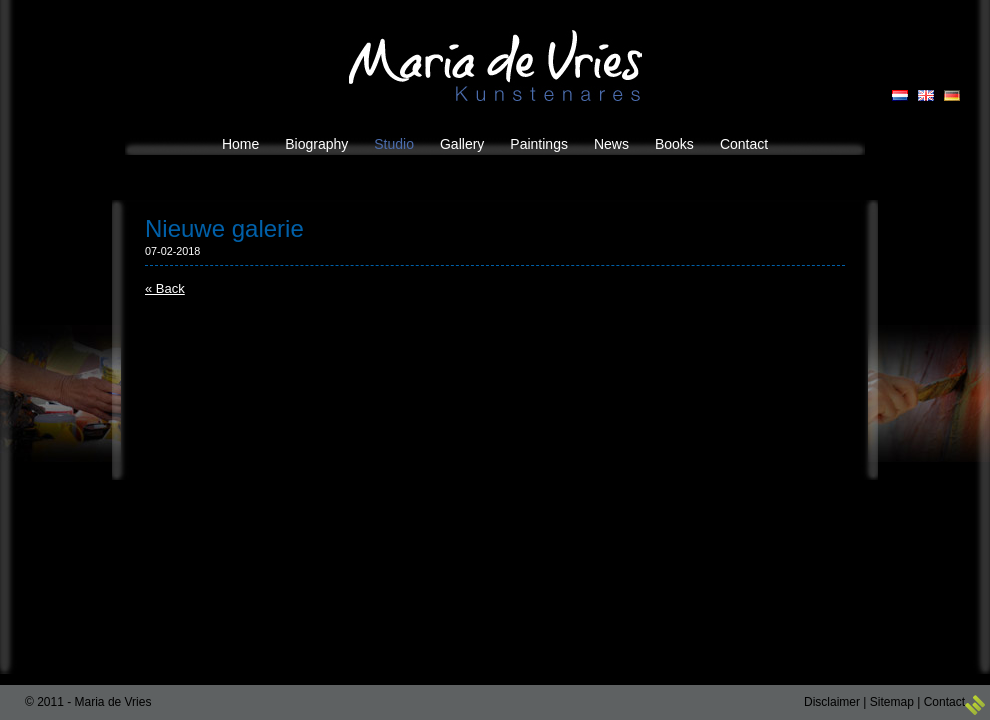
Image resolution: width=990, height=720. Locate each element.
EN (926, 95)
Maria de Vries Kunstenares (495, 65)
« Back (165, 288)
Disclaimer (832, 702)
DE (952, 95)
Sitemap (892, 702)
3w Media (975, 705)
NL (900, 95)
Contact (944, 702)
